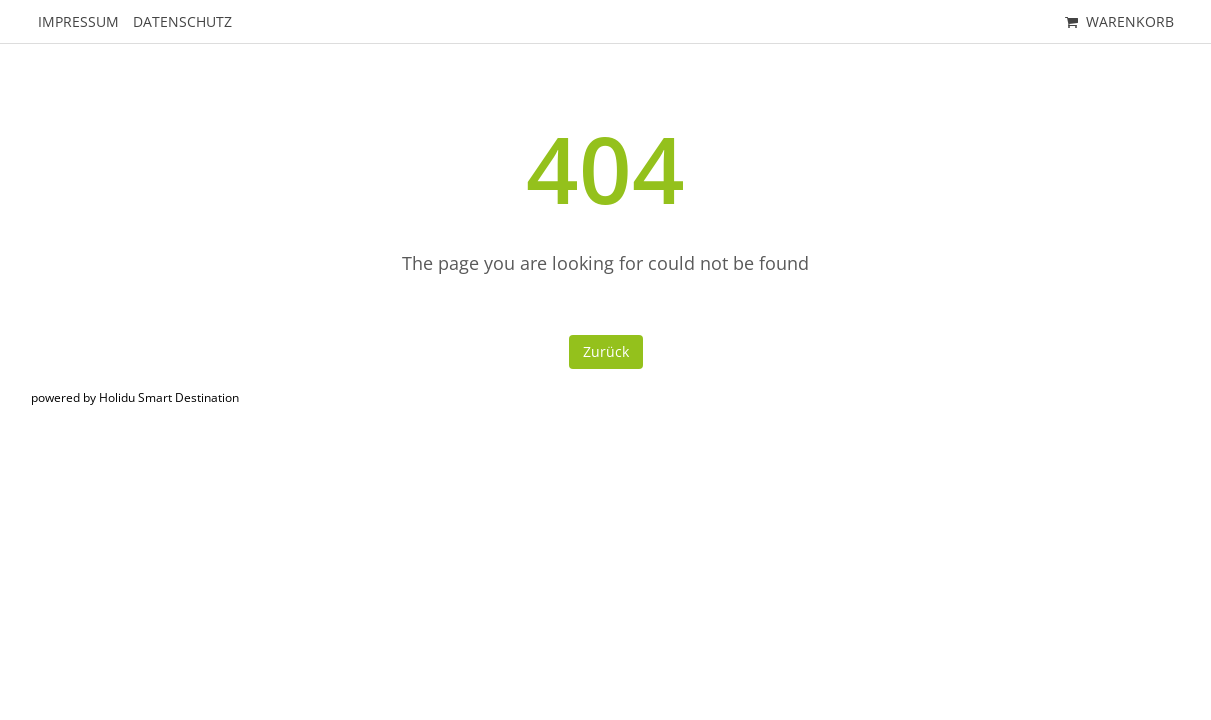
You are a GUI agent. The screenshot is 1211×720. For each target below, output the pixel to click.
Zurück (606, 351)
